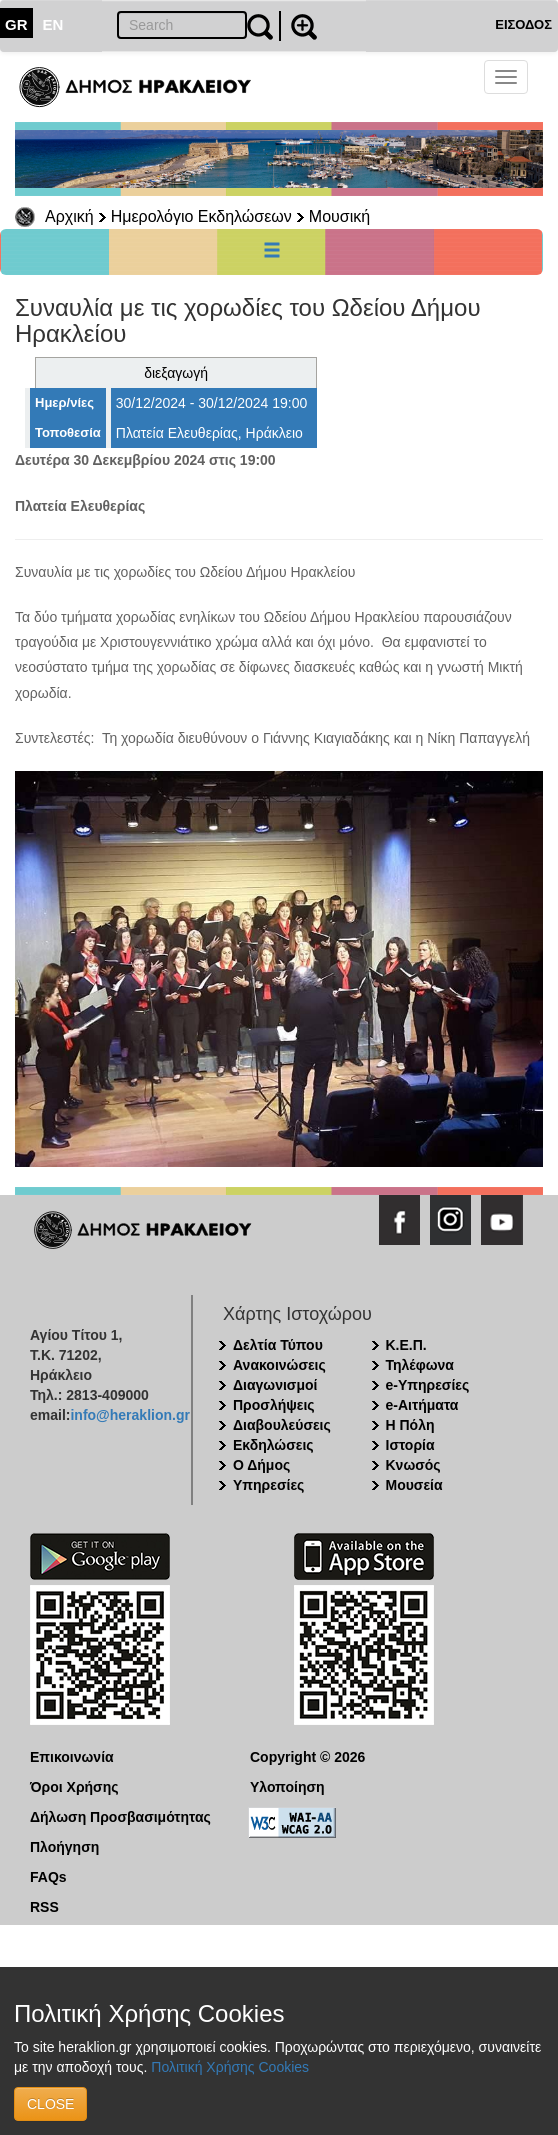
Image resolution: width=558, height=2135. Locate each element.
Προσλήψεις (274, 1405)
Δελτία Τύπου (278, 1345)
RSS (44, 1907)
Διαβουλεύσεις (282, 1425)
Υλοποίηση (287, 1787)
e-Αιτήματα (422, 1405)
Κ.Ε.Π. (406, 1345)
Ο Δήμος (261, 1465)
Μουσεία (414, 1485)
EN (53, 24)
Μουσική (339, 216)
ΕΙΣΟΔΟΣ (523, 24)
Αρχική (69, 216)
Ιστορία (410, 1445)
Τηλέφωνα (420, 1365)
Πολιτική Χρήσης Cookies (230, 2067)
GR (16, 24)
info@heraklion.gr (129, 1415)
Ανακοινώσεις (279, 1365)
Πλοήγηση (64, 1847)
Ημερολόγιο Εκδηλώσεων (201, 216)
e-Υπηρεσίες (428, 1385)
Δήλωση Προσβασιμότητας (120, 1817)
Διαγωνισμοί (275, 1385)
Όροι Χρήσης (74, 1787)
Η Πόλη (410, 1425)
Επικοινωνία (72, 1757)
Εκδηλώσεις (273, 1445)
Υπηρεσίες (268, 1485)
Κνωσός (413, 1465)
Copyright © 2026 (307, 1757)
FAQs (48, 1877)
